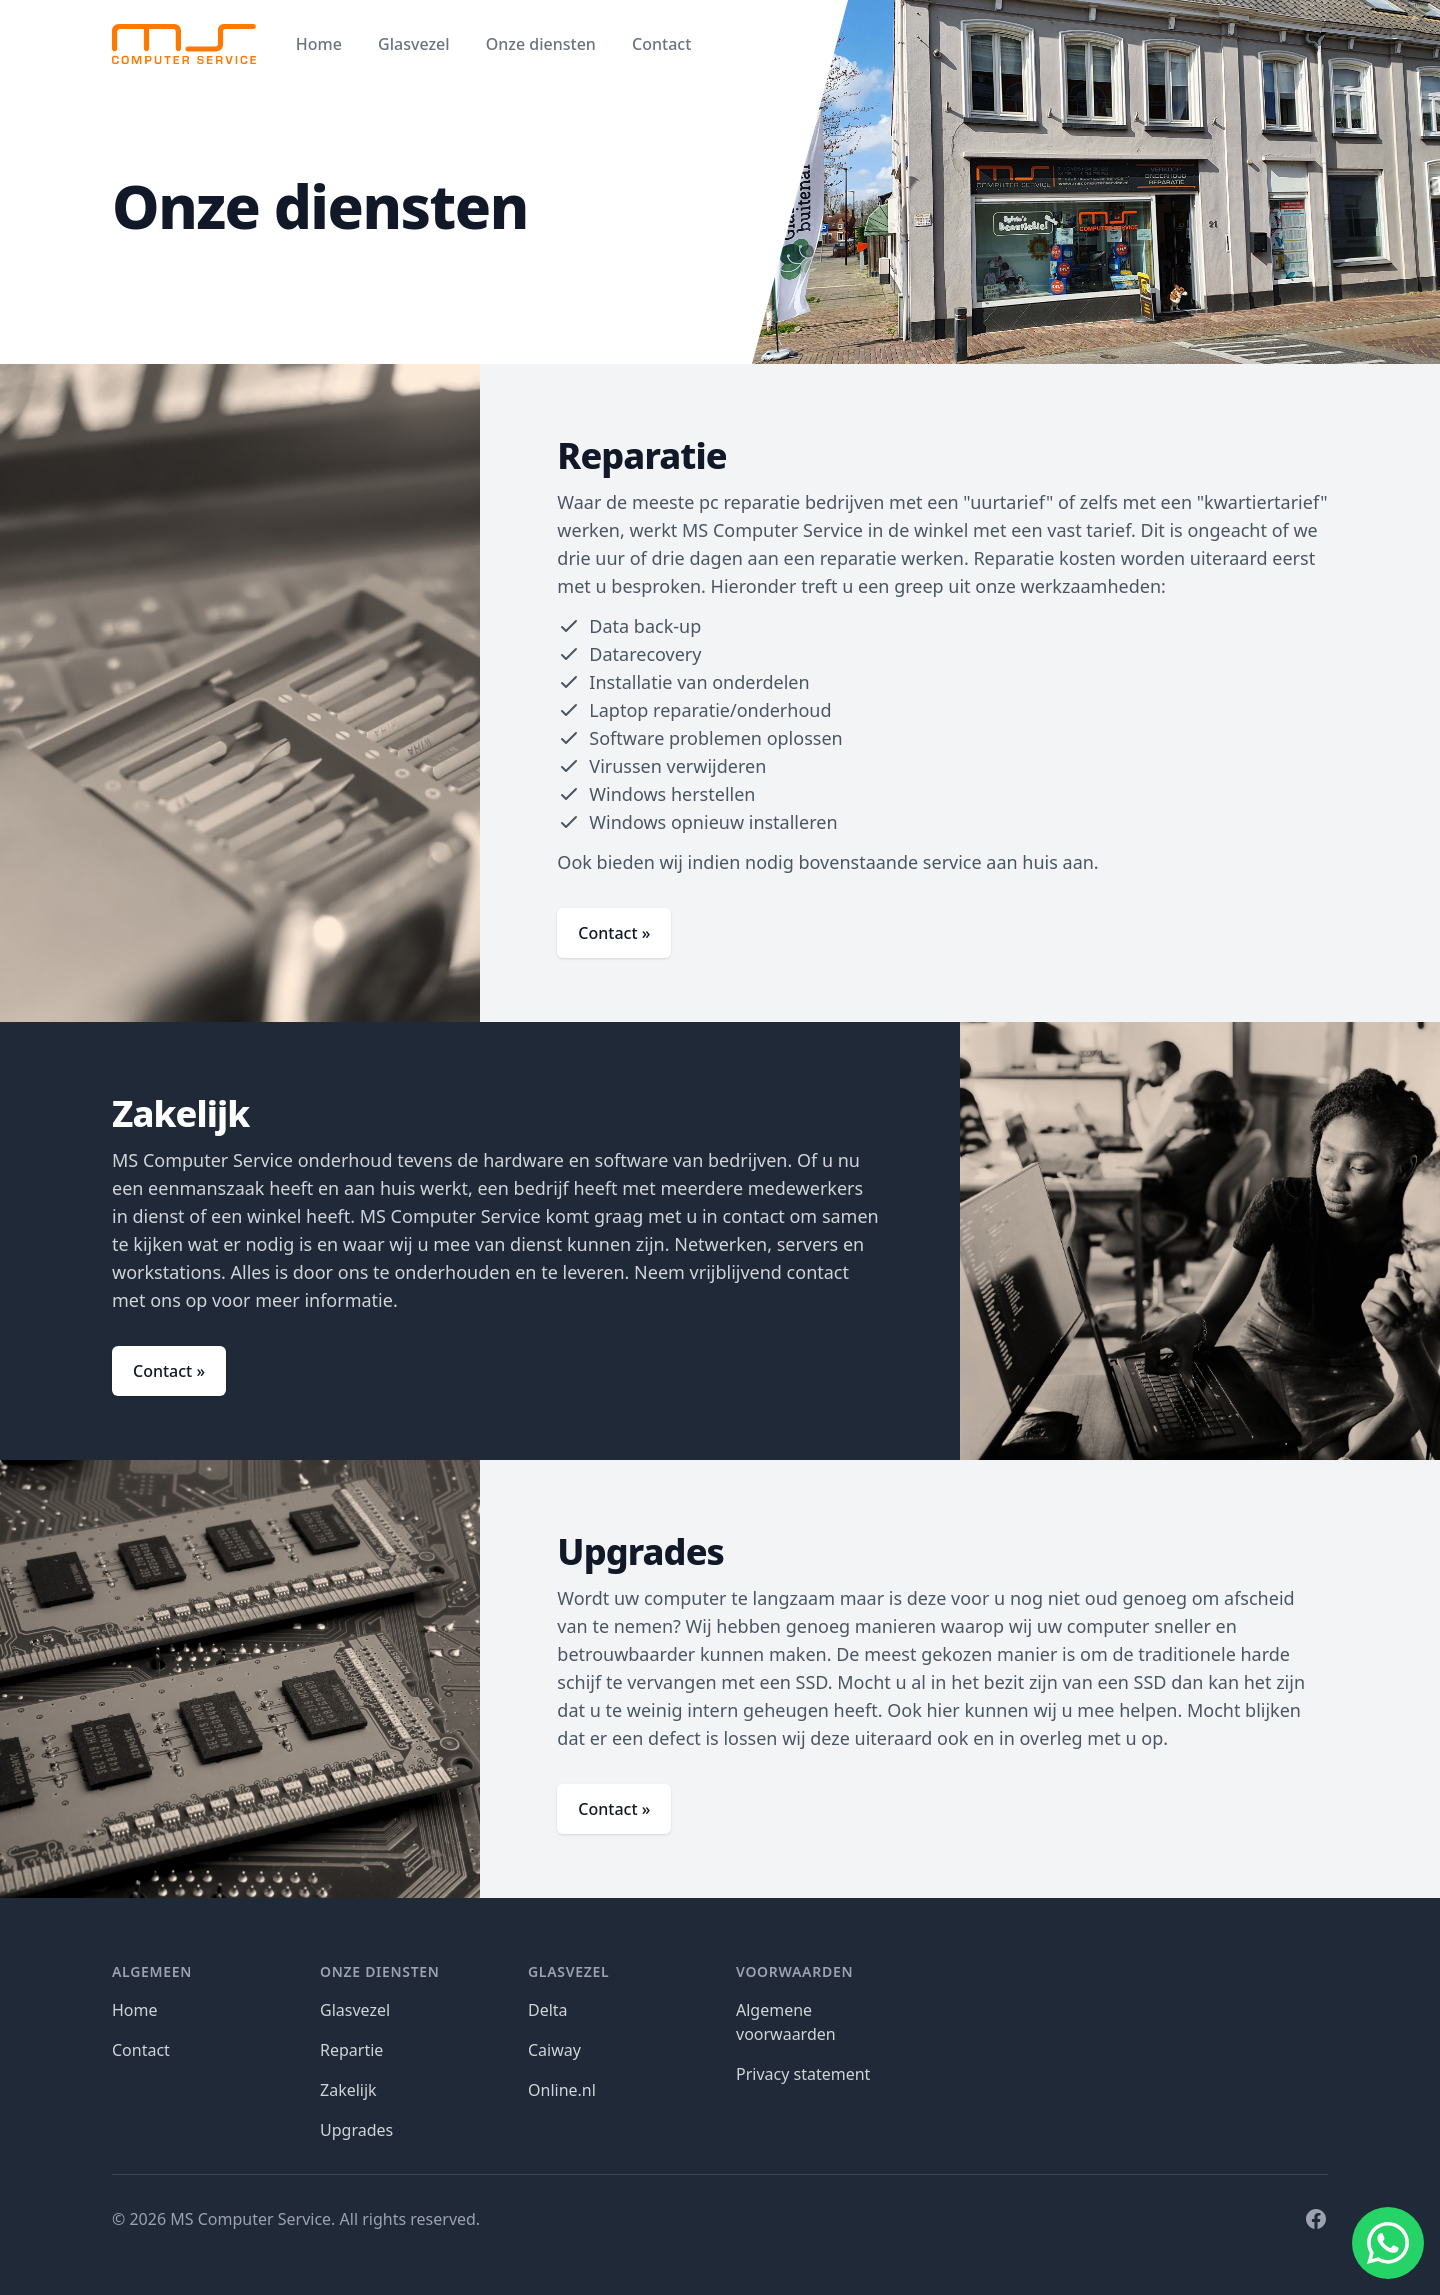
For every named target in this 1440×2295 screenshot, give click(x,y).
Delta (548, 2010)
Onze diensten (541, 44)
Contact (661, 44)
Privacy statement (803, 2074)
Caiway (554, 2050)
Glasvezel (413, 44)
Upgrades (356, 2130)
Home (319, 44)
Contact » (614, 933)
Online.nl (562, 2090)
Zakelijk (348, 2090)
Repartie (351, 2050)
